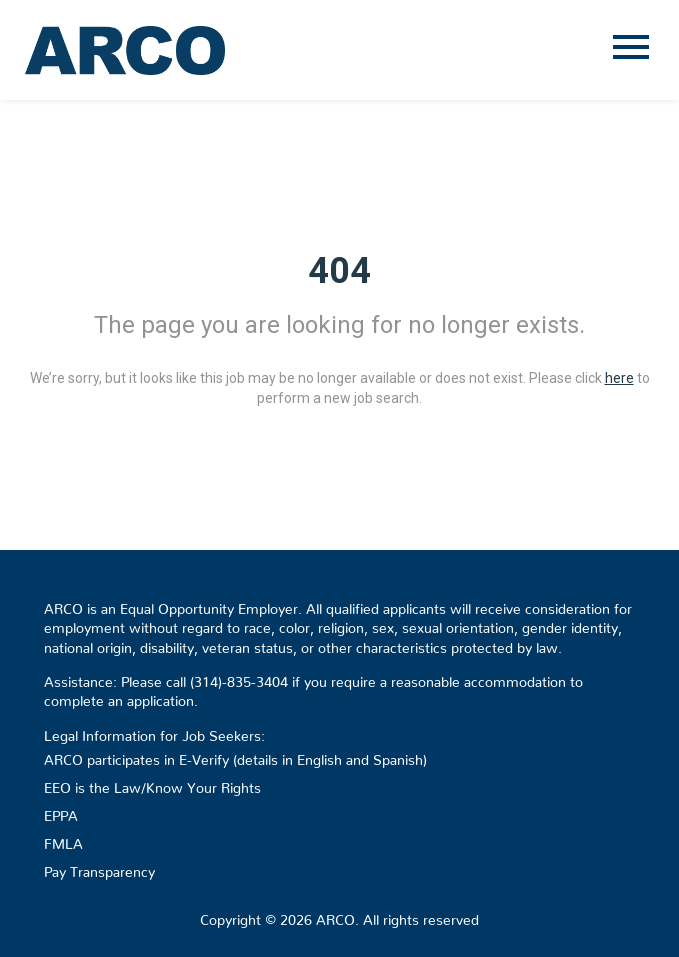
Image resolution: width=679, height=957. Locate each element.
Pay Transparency (99, 868)
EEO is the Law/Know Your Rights (152, 784)
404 (339, 271)
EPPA (61, 812)
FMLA (63, 840)
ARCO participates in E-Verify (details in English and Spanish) (235, 756)
